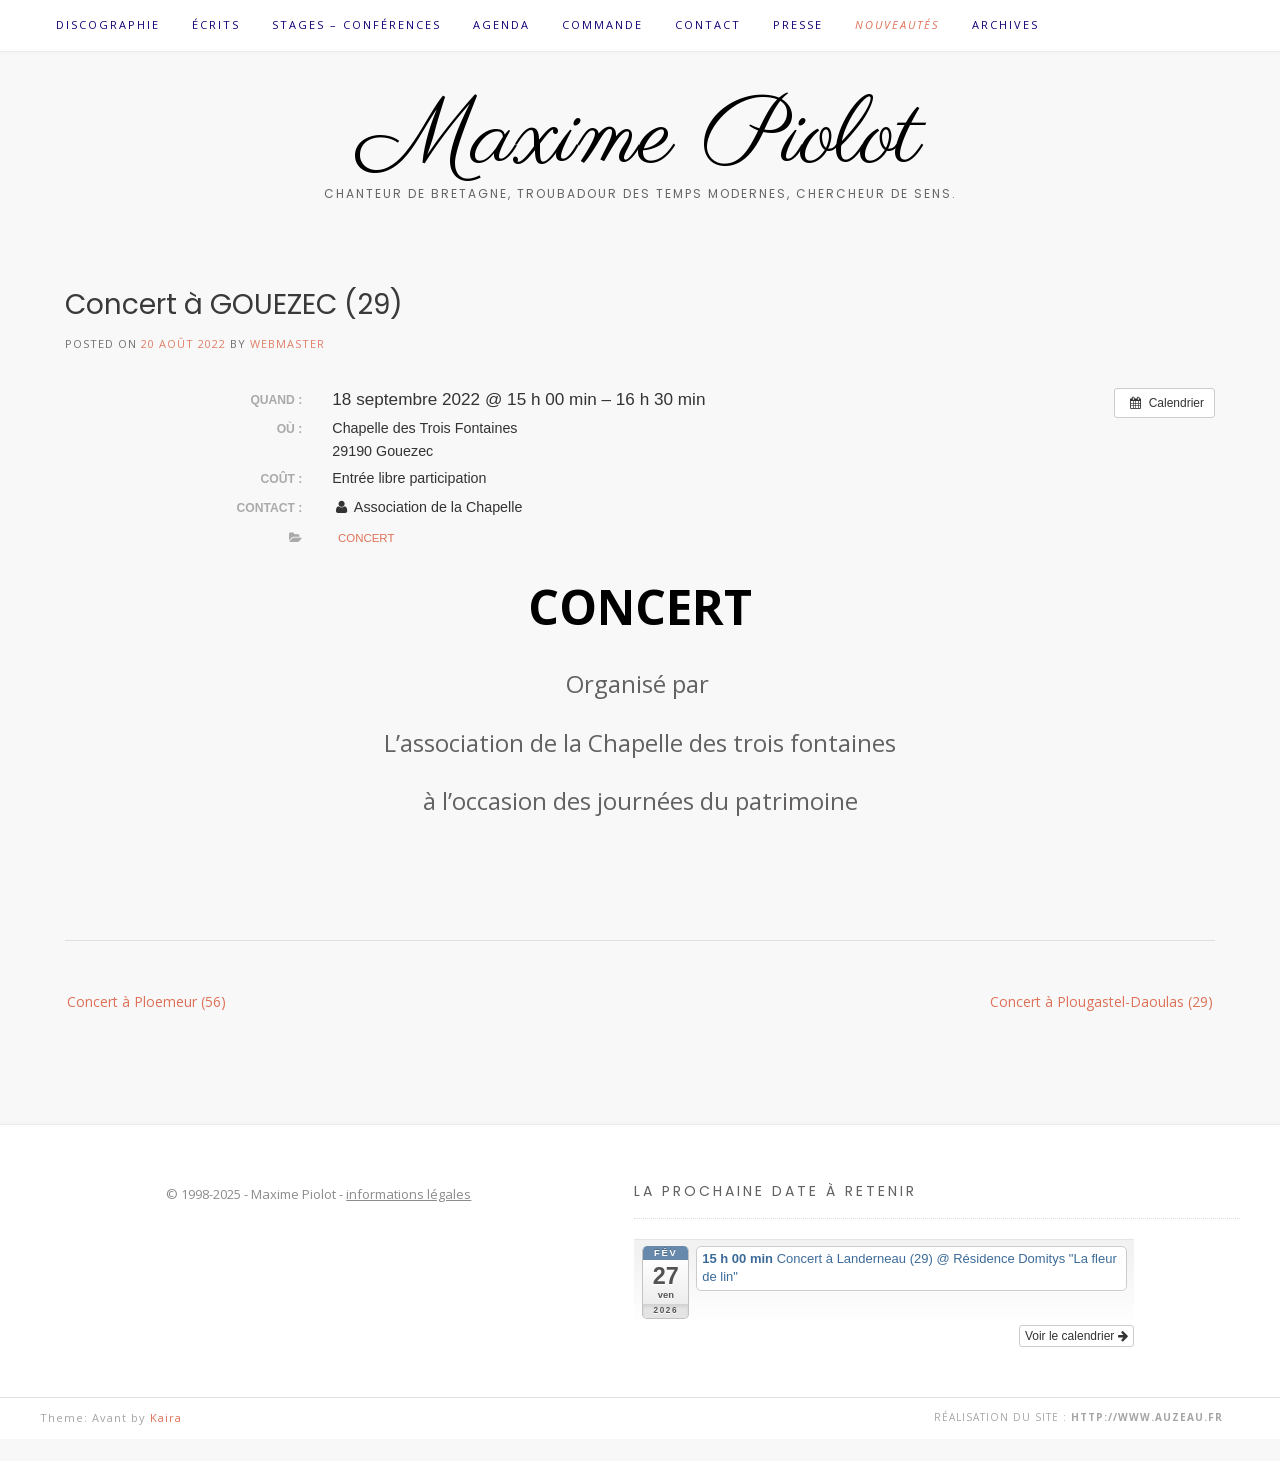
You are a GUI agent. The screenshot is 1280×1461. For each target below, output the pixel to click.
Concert (366, 538)
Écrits (216, 24)
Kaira (166, 1417)
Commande (602, 24)
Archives (1005, 24)
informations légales (408, 1194)
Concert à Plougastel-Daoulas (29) (1101, 1001)
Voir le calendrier (1076, 1336)
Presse (798, 24)
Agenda (501, 24)
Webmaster (287, 343)
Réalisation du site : (1078, 1417)
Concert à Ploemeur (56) (146, 1001)
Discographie (108, 24)
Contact (708, 24)
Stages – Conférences (356, 24)
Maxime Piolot (640, 139)
